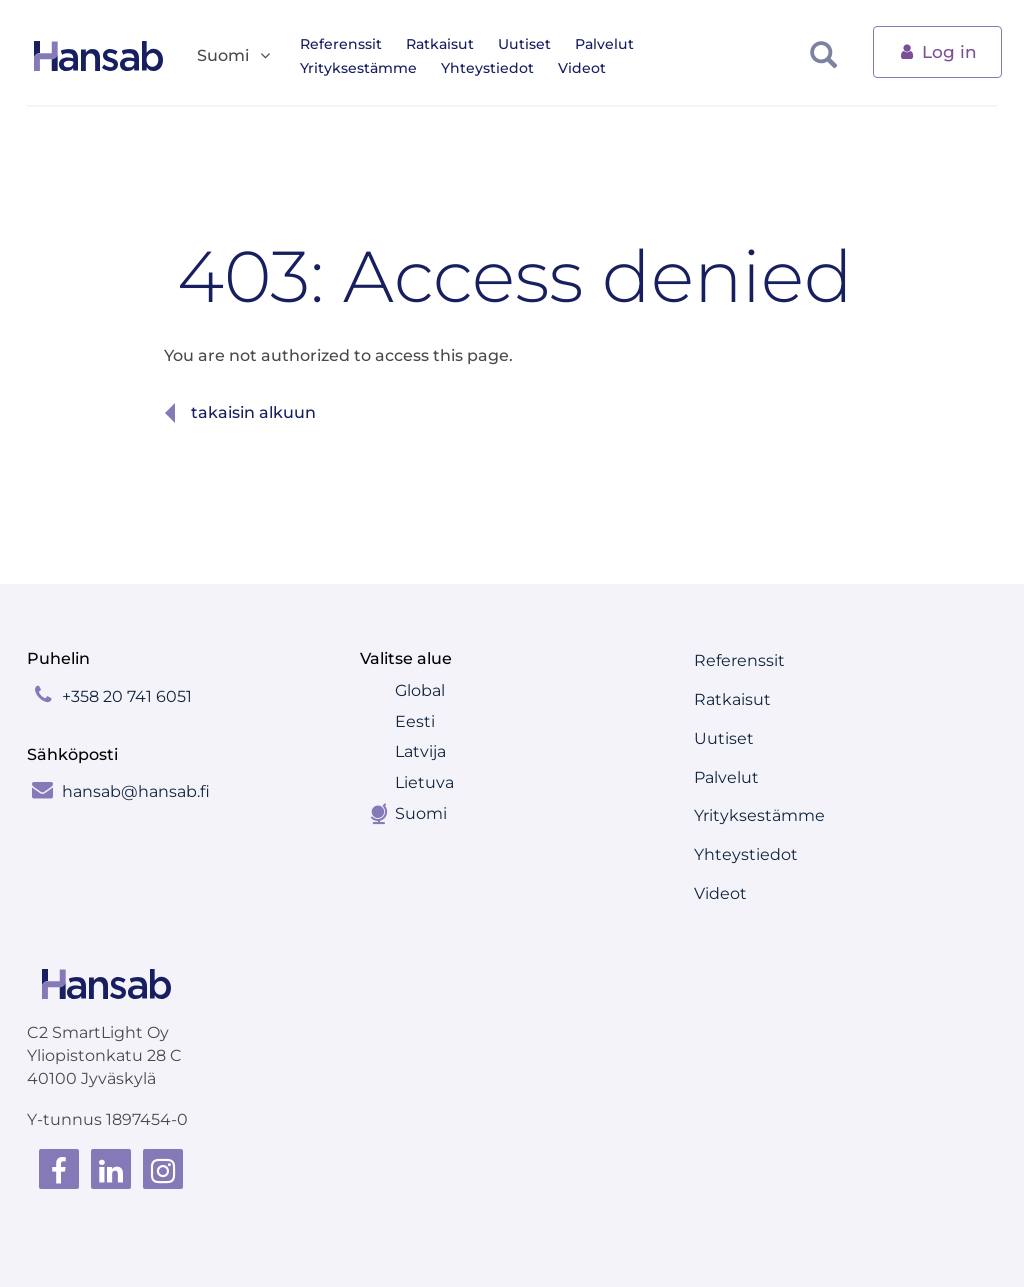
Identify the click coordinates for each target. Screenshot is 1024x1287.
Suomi (421, 813)
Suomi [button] (235, 56)
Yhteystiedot (346, 68)
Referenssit (341, 44)
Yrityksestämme (716, 44)
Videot (441, 68)
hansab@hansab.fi (136, 791)
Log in (937, 50)
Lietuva (424, 782)
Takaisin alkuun (253, 412)
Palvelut (604, 44)
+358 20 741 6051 (127, 696)
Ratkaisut (440, 44)
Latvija (420, 751)
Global (420, 690)
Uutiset (524, 44)
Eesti (415, 721)
